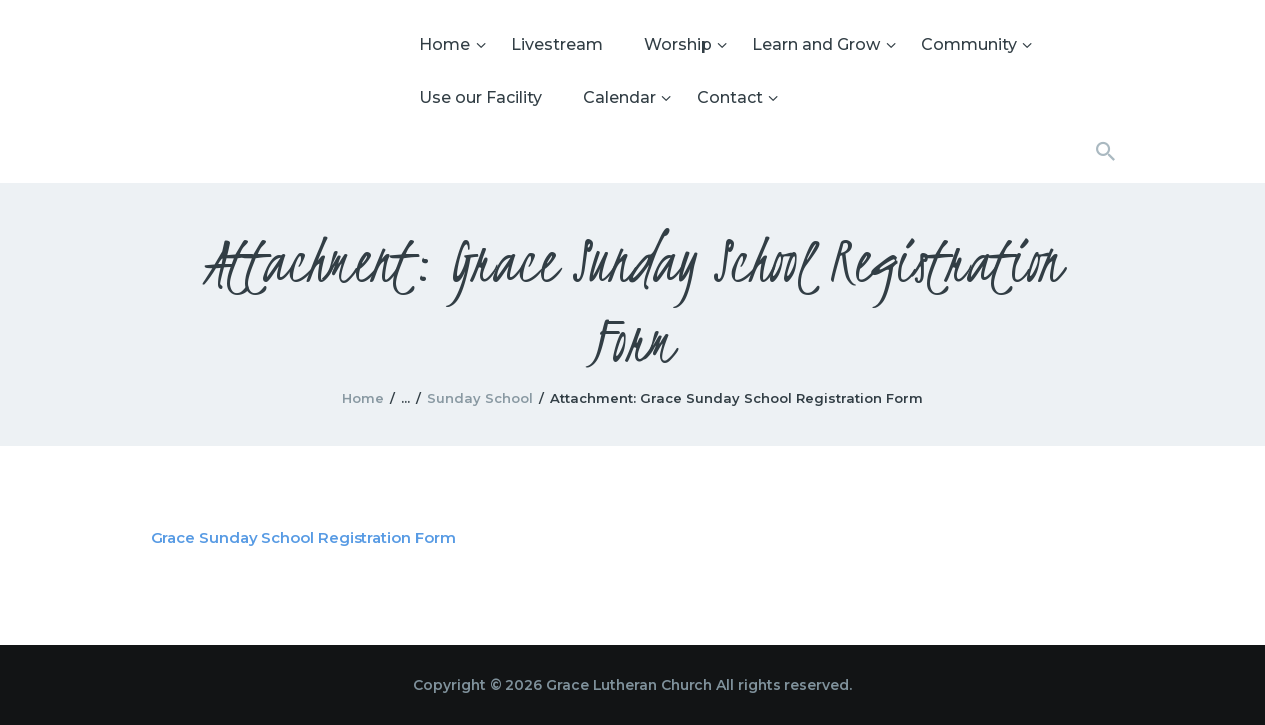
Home (363, 398)
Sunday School (480, 398)
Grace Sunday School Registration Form (303, 537)
